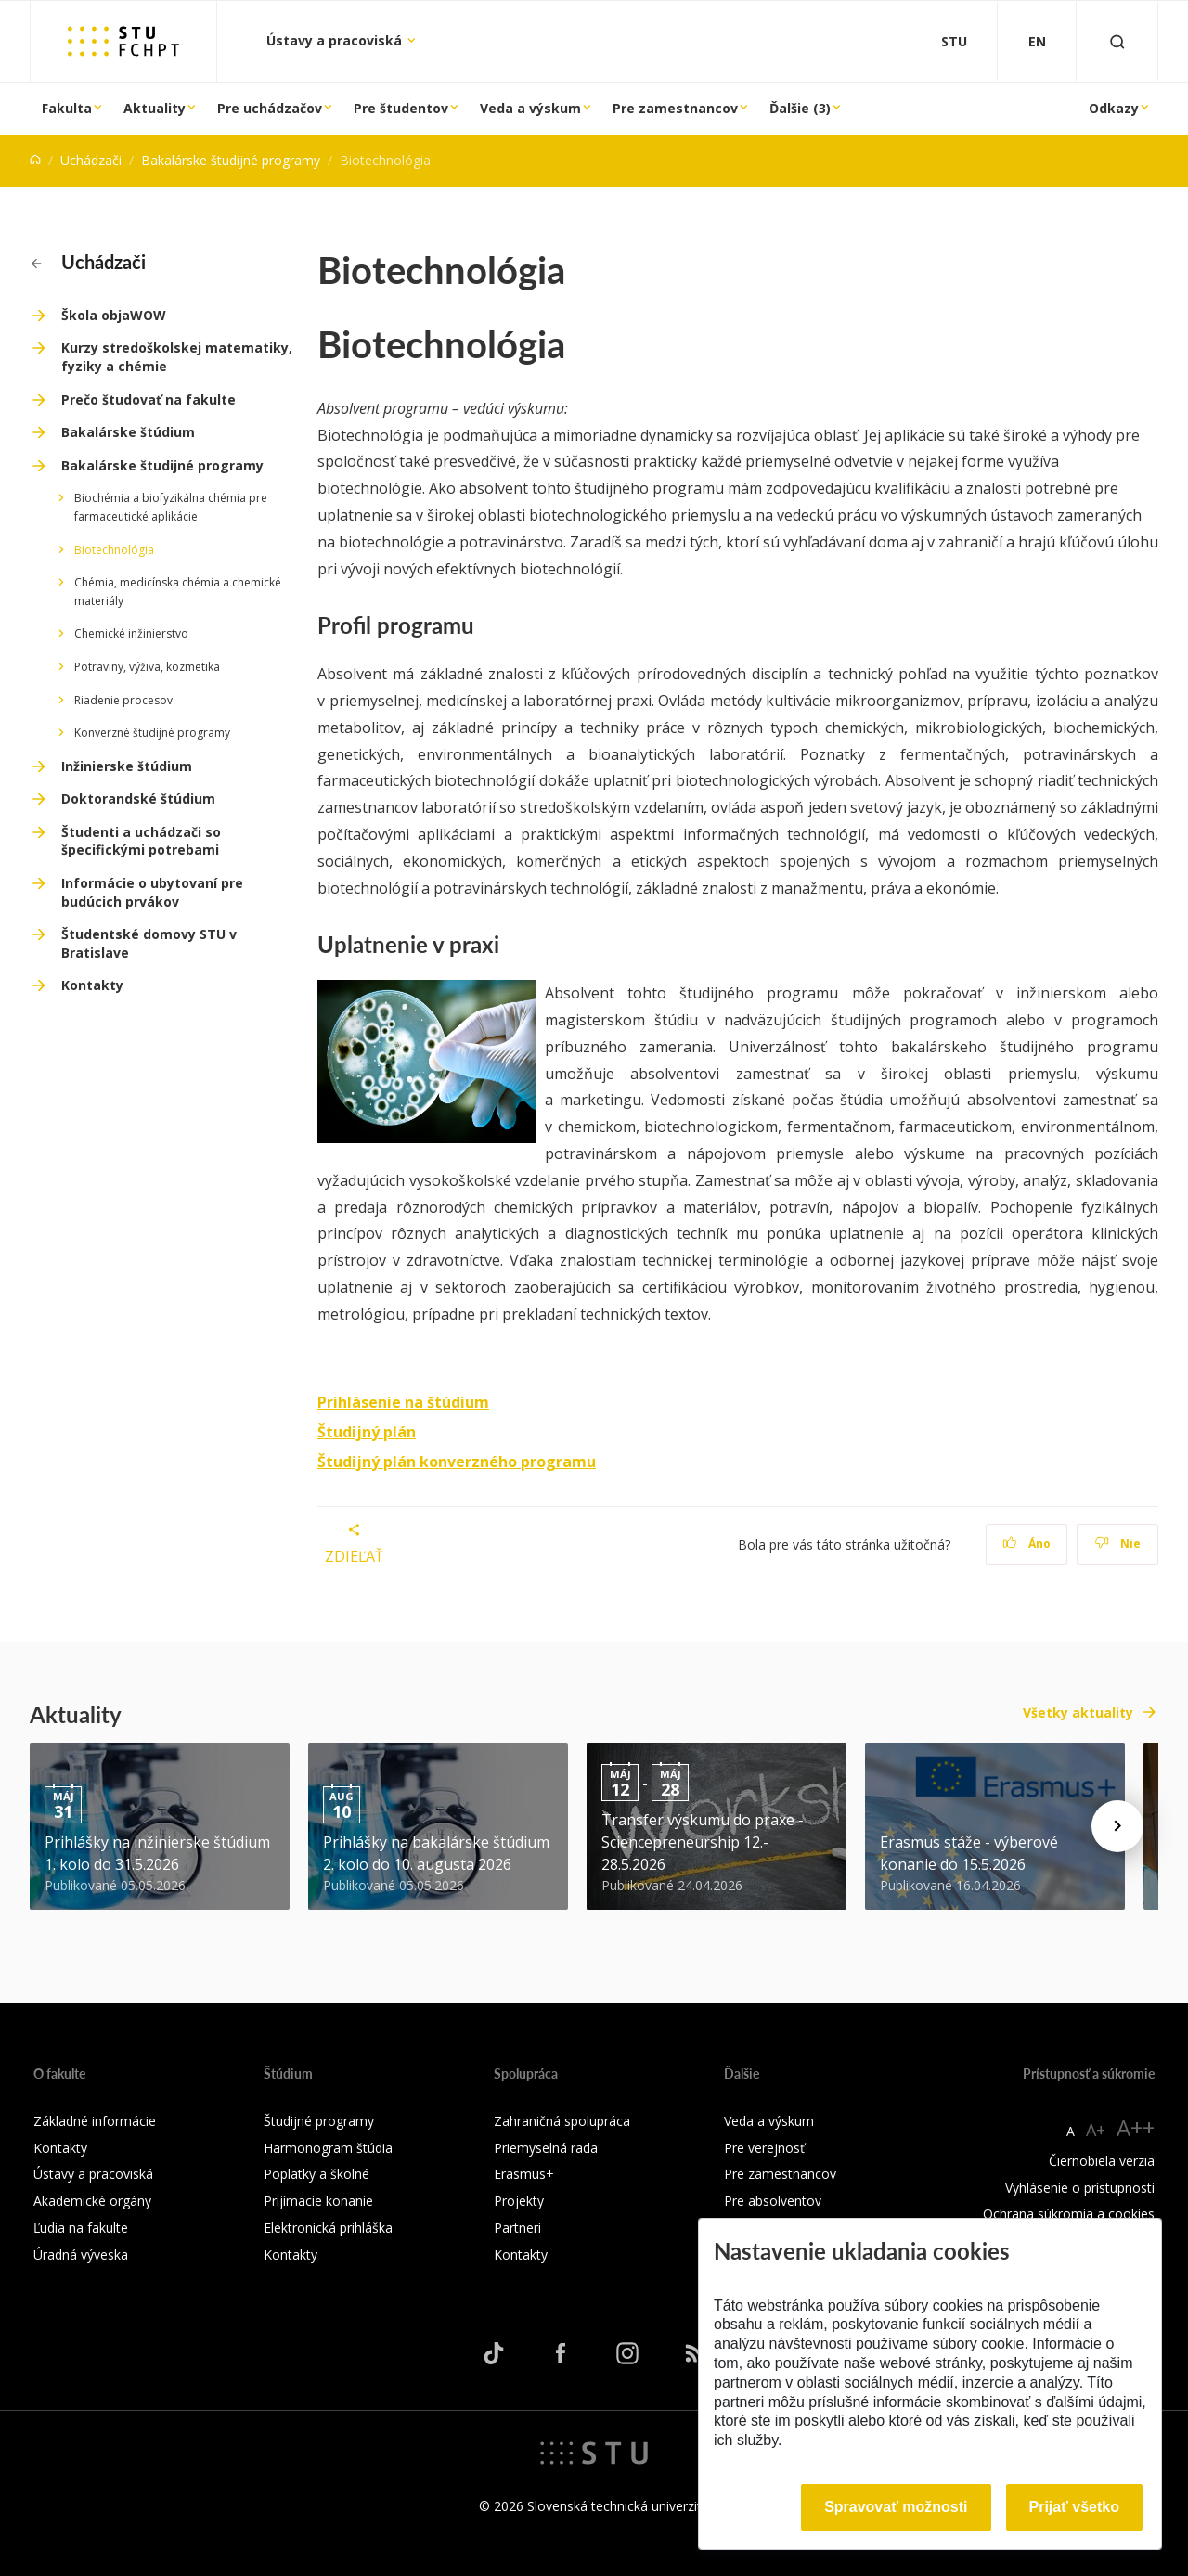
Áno (1027, 1544)
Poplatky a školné (316, 2174)
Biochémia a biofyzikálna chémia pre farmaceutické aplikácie (170, 507)
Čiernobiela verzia (1102, 2161)
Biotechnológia (114, 550)
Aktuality (154, 108)
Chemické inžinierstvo (131, 633)
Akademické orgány (92, 2200)
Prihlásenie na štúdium (403, 1402)
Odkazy (1114, 108)
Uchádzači (91, 160)
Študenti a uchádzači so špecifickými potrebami (141, 841)
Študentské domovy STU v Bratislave (149, 943)
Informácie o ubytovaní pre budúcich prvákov (152, 892)
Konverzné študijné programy (152, 733)
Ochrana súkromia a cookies (1069, 2213)
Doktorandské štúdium (138, 798)
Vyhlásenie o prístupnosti (1080, 2187)
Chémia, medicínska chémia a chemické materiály (177, 591)
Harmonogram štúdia (328, 2148)
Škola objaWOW (113, 315)
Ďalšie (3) (800, 108)
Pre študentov (401, 108)
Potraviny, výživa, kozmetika (147, 667)
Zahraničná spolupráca (562, 2121)
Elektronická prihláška (328, 2227)
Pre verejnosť (764, 2148)
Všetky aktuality (1078, 1712)
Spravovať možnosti (895, 2507)
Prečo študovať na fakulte (148, 399)
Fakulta (67, 108)
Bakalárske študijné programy (230, 160)
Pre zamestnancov (675, 108)
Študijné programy (319, 2121)
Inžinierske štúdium (126, 766)
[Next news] (1117, 1826)
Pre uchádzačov (269, 108)
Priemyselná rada (546, 2148)
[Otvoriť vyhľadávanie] (1117, 41)
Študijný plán (366, 1432)
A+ (1095, 2130)
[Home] (35, 160)
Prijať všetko (1074, 2507)
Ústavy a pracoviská (336, 40)
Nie (1118, 1544)
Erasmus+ (524, 2174)
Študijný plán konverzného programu (456, 1461)
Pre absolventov (772, 2200)
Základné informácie (94, 2121)
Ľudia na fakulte (80, 2227)
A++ (1136, 2127)
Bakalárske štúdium (128, 432)
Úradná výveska (80, 2254)
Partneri (517, 2227)
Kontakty (92, 985)
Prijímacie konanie (318, 2200)
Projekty (519, 2200)
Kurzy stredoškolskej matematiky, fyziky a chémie (176, 357)
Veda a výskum (530, 108)
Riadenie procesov (123, 700)
